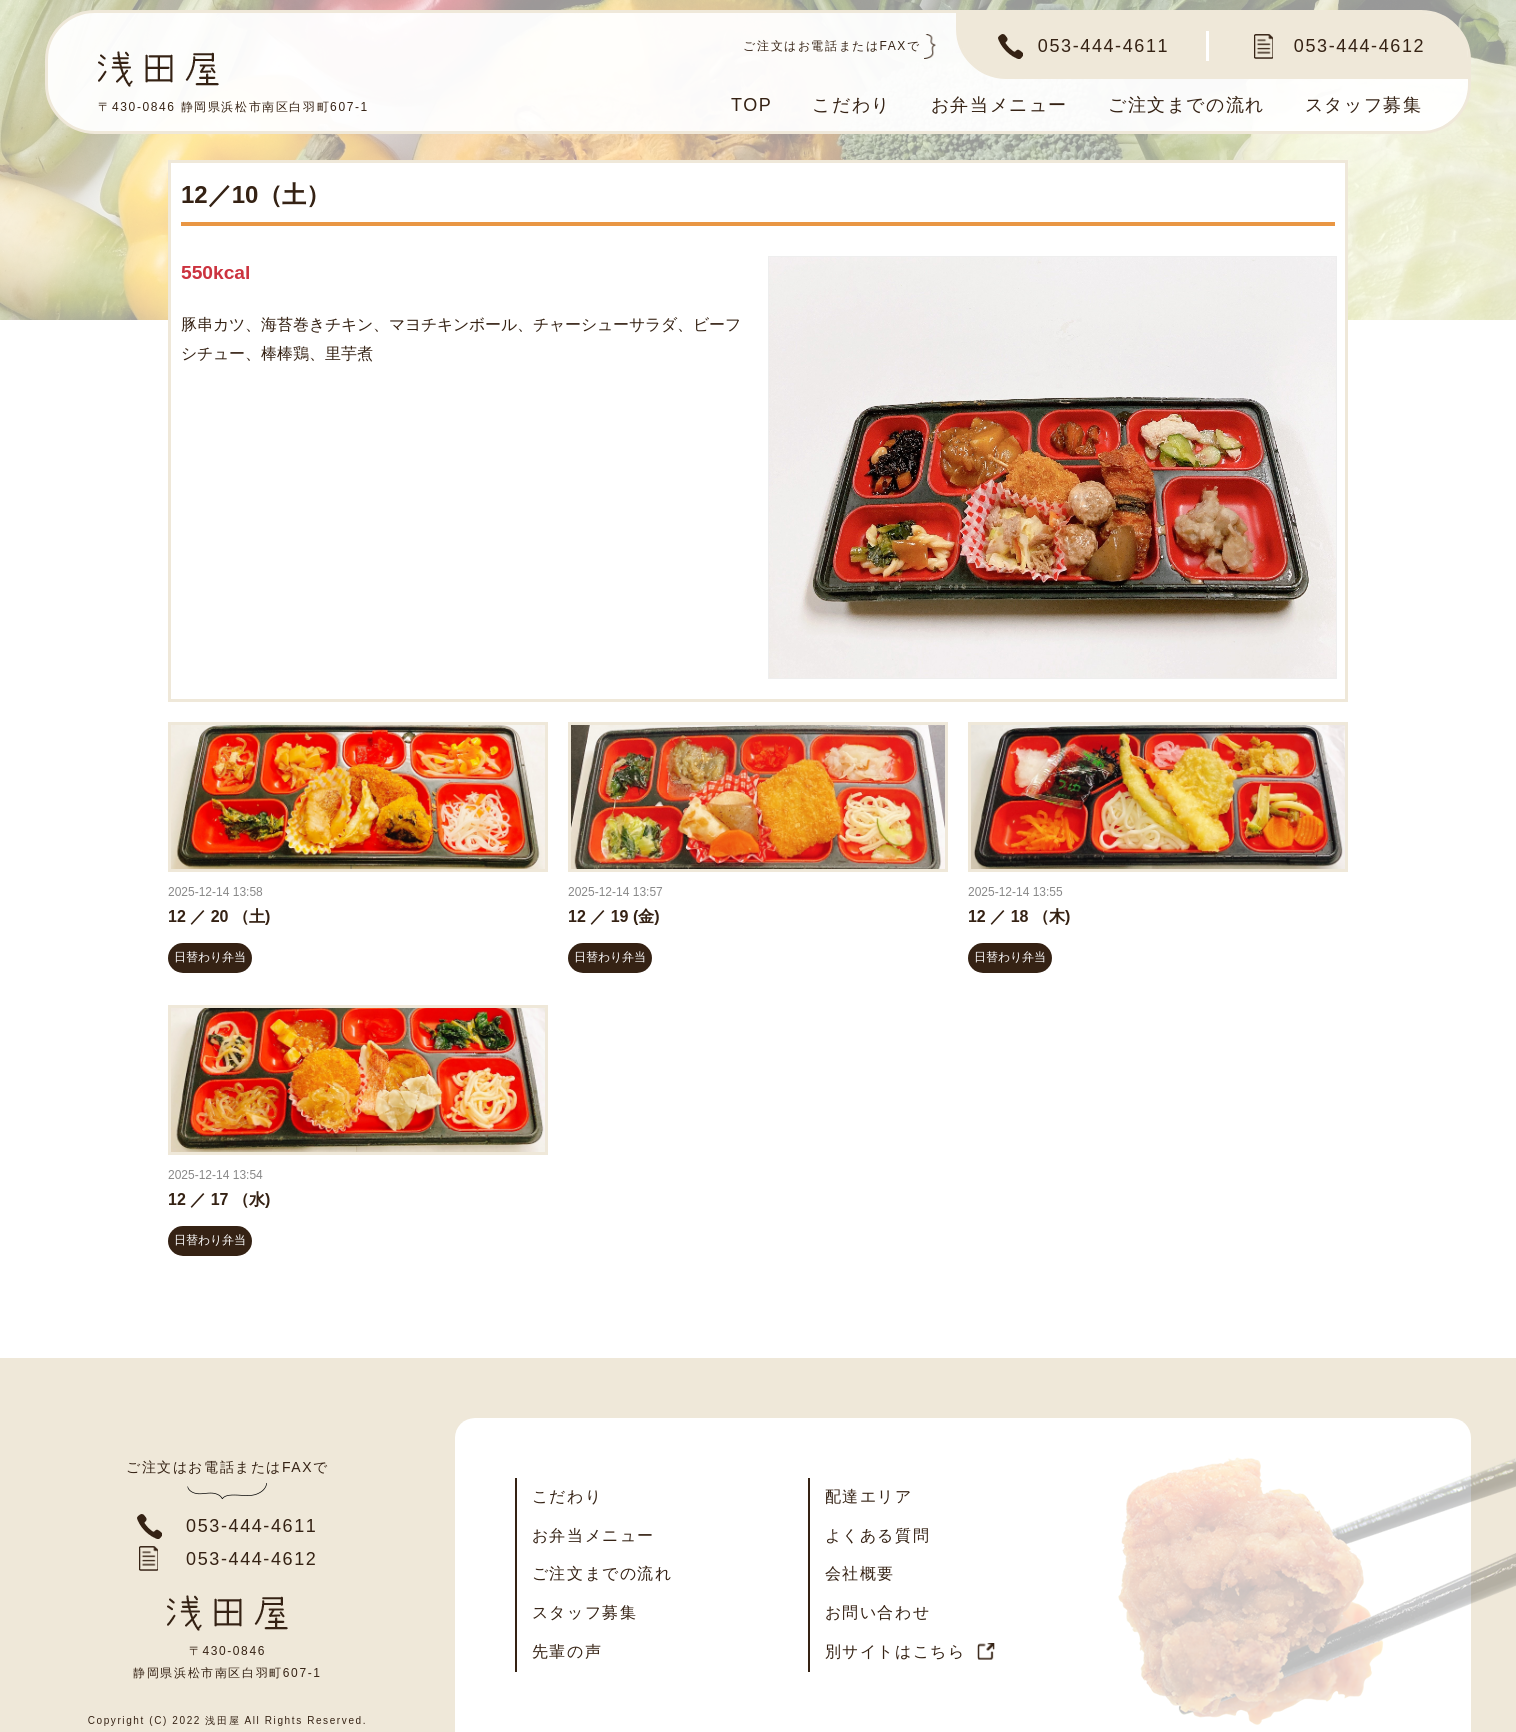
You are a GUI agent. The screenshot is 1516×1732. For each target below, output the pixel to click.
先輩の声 (567, 1651)
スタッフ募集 (1364, 105)
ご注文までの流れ (1186, 105)
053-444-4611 (1103, 46)
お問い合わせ (878, 1612)
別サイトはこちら (895, 1651)
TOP (751, 105)
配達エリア (869, 1496)
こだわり (851, 105)
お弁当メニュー (999, 105)
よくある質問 (878, 1535)
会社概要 (860, 1573)
